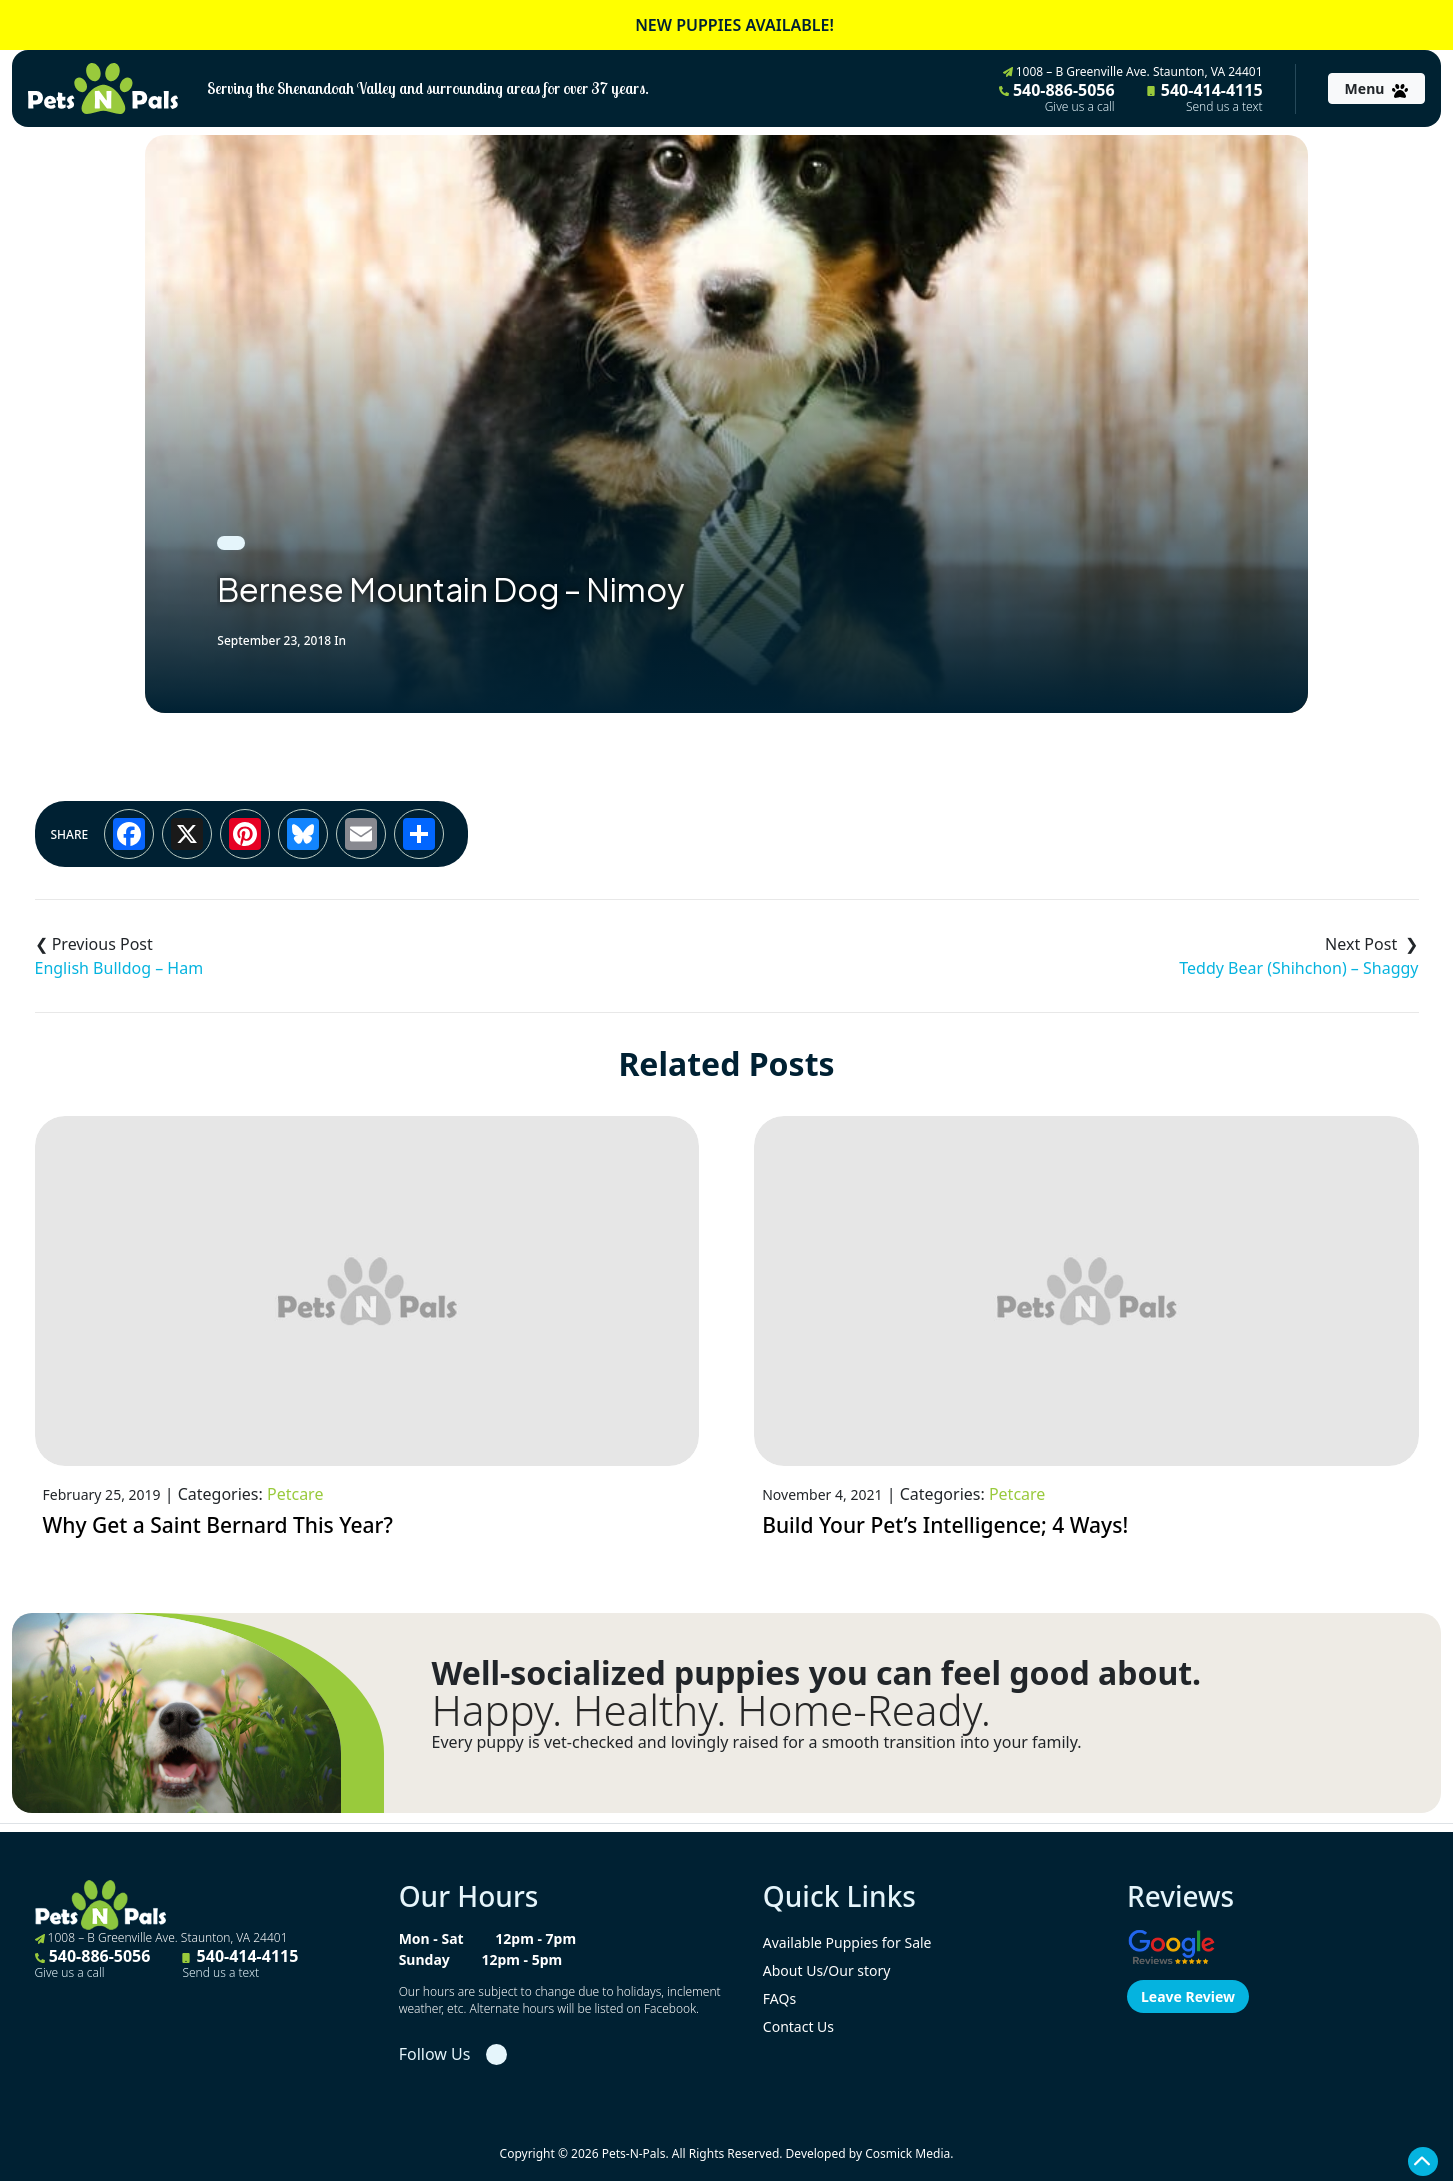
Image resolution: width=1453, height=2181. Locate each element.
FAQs (779, 1998)
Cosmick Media (907, 2153)
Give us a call (1080, 107)
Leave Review (1188, 1996)
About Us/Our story (827, 1970)
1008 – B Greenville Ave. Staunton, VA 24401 (1133, 71)
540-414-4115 (1205, 97)
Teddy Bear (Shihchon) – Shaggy (1298, 968)
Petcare (295, 1494)
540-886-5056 (1057, 97)
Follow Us (435, 2054)
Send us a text (1224, 107)
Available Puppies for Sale (847, 1942)
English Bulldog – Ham (119, 968)
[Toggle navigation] (1376, 88)
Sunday (424, 1959)
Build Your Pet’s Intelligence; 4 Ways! (945, 1525)
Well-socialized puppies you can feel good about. (817, 1673)
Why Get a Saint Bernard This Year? (218, 1525)
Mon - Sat (431, 1938)
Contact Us (798, 2026)
